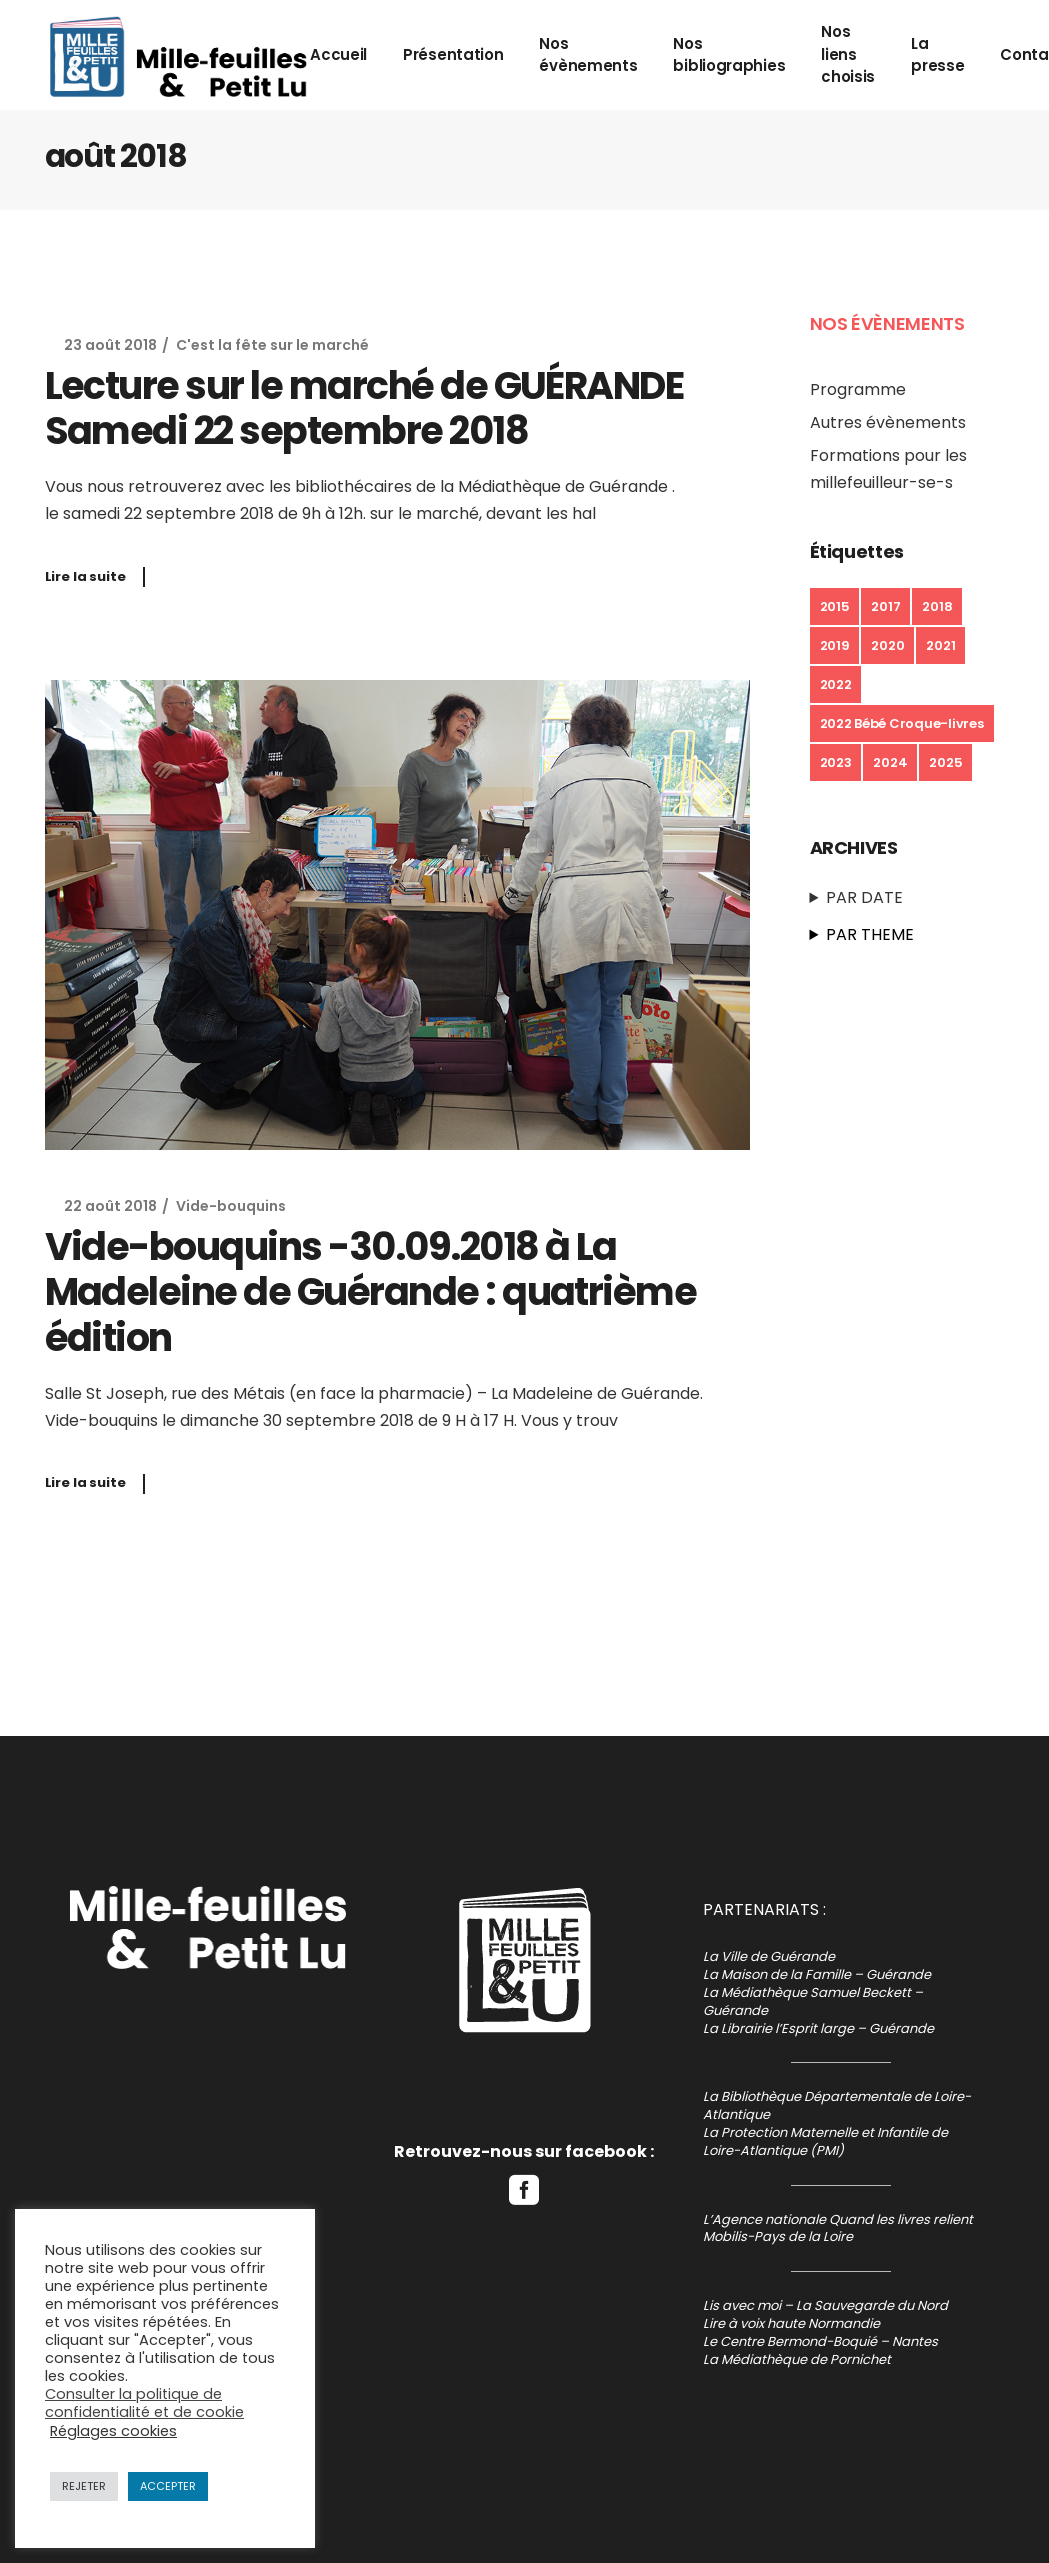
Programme (858, 389)
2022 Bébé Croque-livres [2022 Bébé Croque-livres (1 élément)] (902, 723)
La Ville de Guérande (769, 1956)
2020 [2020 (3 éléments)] (887, 645)
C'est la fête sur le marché (272, 345)
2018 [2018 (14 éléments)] (937, 606)
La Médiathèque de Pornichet (797, 2359)
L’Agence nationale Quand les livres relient (838, 2219)
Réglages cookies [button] (113, 2431)
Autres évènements (888, 422)
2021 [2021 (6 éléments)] (940, 645)
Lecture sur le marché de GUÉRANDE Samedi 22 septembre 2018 (364, 408)
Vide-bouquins (231, 1206)
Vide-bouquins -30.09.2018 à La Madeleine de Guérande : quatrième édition (371, 1292)
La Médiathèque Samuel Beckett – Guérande (813, 2001)
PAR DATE (864, 897)
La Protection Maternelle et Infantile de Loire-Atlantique (825, 2141)
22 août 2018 (110, 1206)
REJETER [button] (84, 2486)
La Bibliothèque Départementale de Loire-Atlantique (837, 2105)
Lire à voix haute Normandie (791, 2323)
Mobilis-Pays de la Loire (778, 2236)
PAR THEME (870, 934)
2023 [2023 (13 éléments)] (836, 762)
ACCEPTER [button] (168, 2486)
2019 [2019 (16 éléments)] (835, 645)
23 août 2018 (110, 345)
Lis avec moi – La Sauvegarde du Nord (825, 2305)
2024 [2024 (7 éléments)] (890, 762)
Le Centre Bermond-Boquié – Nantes (820, 2341)
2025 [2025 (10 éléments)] (945, 762)
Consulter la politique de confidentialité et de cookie (144, 2403)
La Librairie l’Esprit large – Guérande (818, 2028)
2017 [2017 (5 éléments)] (885, 606)
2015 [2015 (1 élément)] (835, 606)
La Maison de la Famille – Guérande (817, 1974)
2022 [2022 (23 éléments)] (836, 684)
